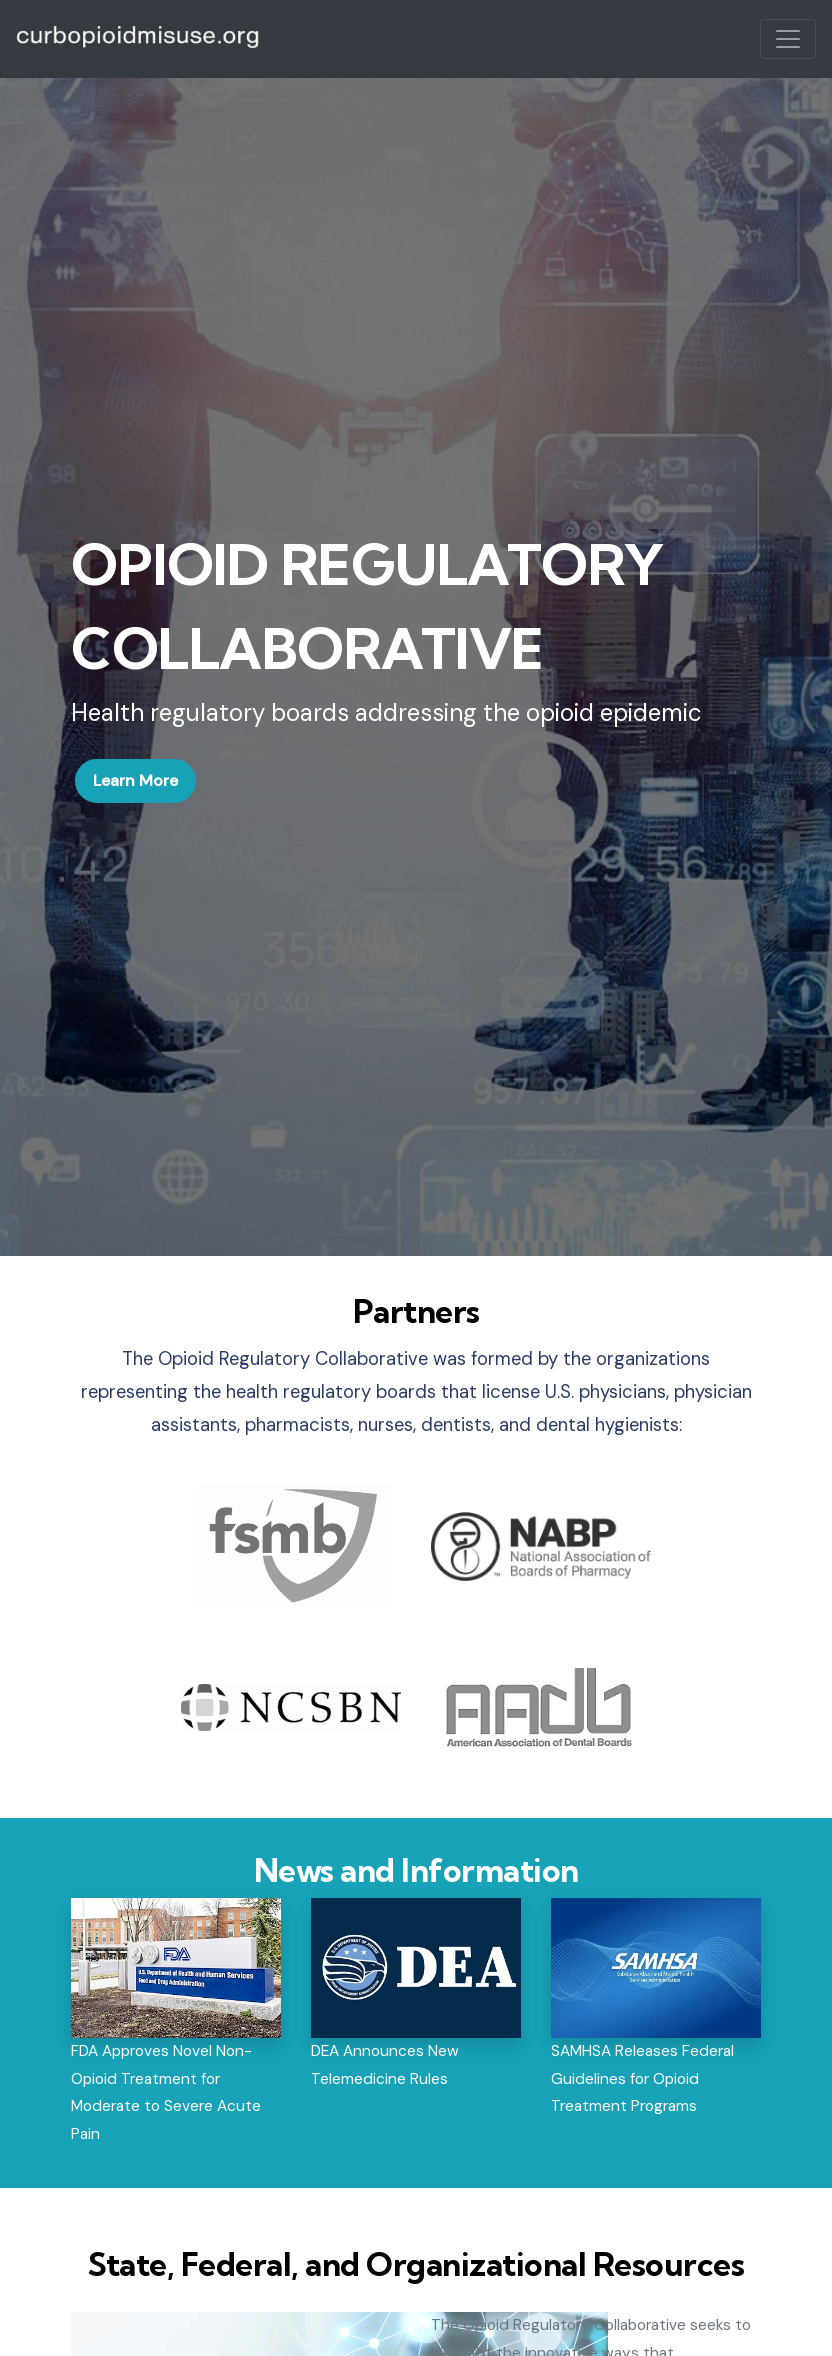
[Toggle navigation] (788, 39)
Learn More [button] (135, 780)
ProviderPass (138, 39)
